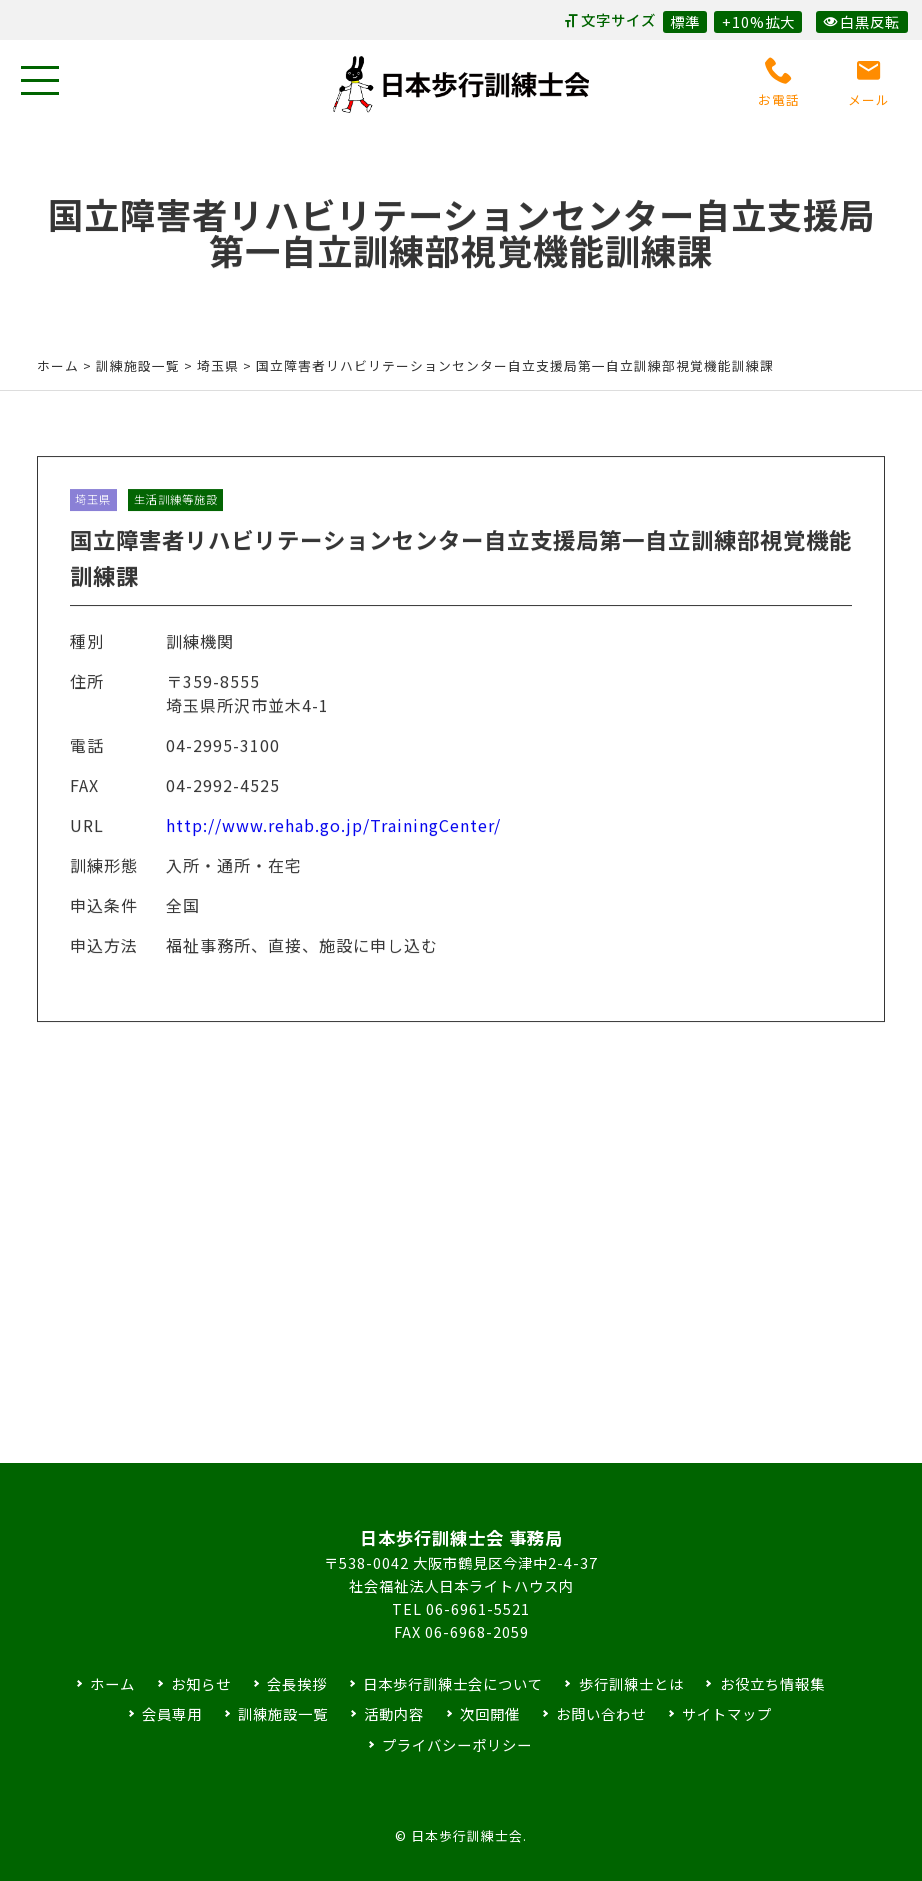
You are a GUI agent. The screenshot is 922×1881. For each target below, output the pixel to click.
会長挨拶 (297, 1683)
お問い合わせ (601, 1713)
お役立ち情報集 (772, 1683)
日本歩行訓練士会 (461, 84)
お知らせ (201, 1683)
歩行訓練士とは (631, 1683)
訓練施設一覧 (283, 1713)
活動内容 (394, 1713)
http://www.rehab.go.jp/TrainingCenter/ (333, 842)
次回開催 (490, 1713)
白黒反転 (861, 21)
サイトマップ (727, 1713)
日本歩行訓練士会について (453, 1683)
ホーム (58, 365)
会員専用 (172, 1713)
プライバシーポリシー (457, 1744)
